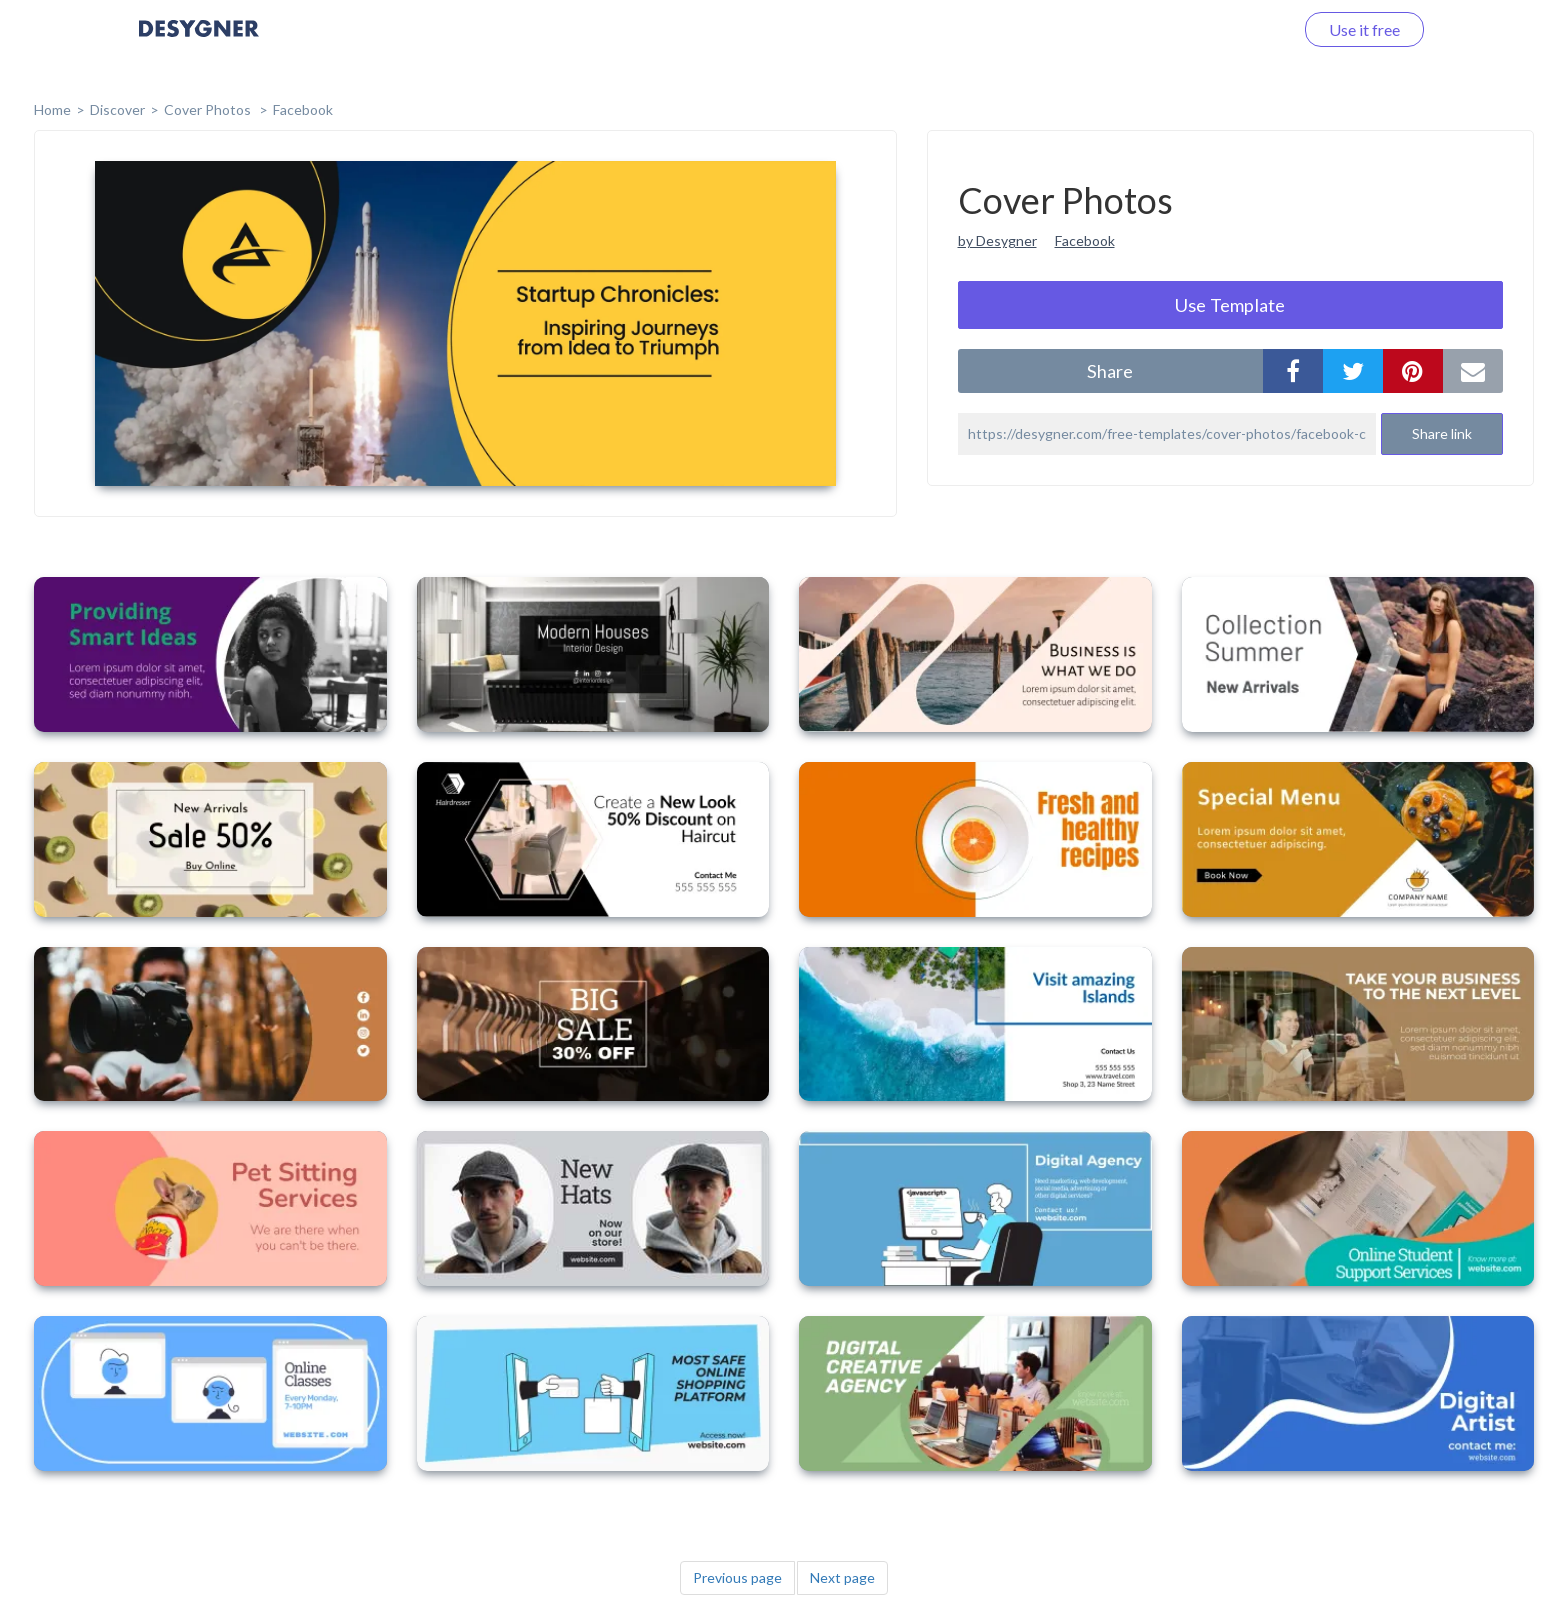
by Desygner (997, 240)
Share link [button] (1442, 433)
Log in (1246, 29)
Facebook (303, 109)
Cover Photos (209, 109)
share (1110, 371)
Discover (117, 109)
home (52, 109)
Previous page (737, 1577)
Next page (842, 1577)
